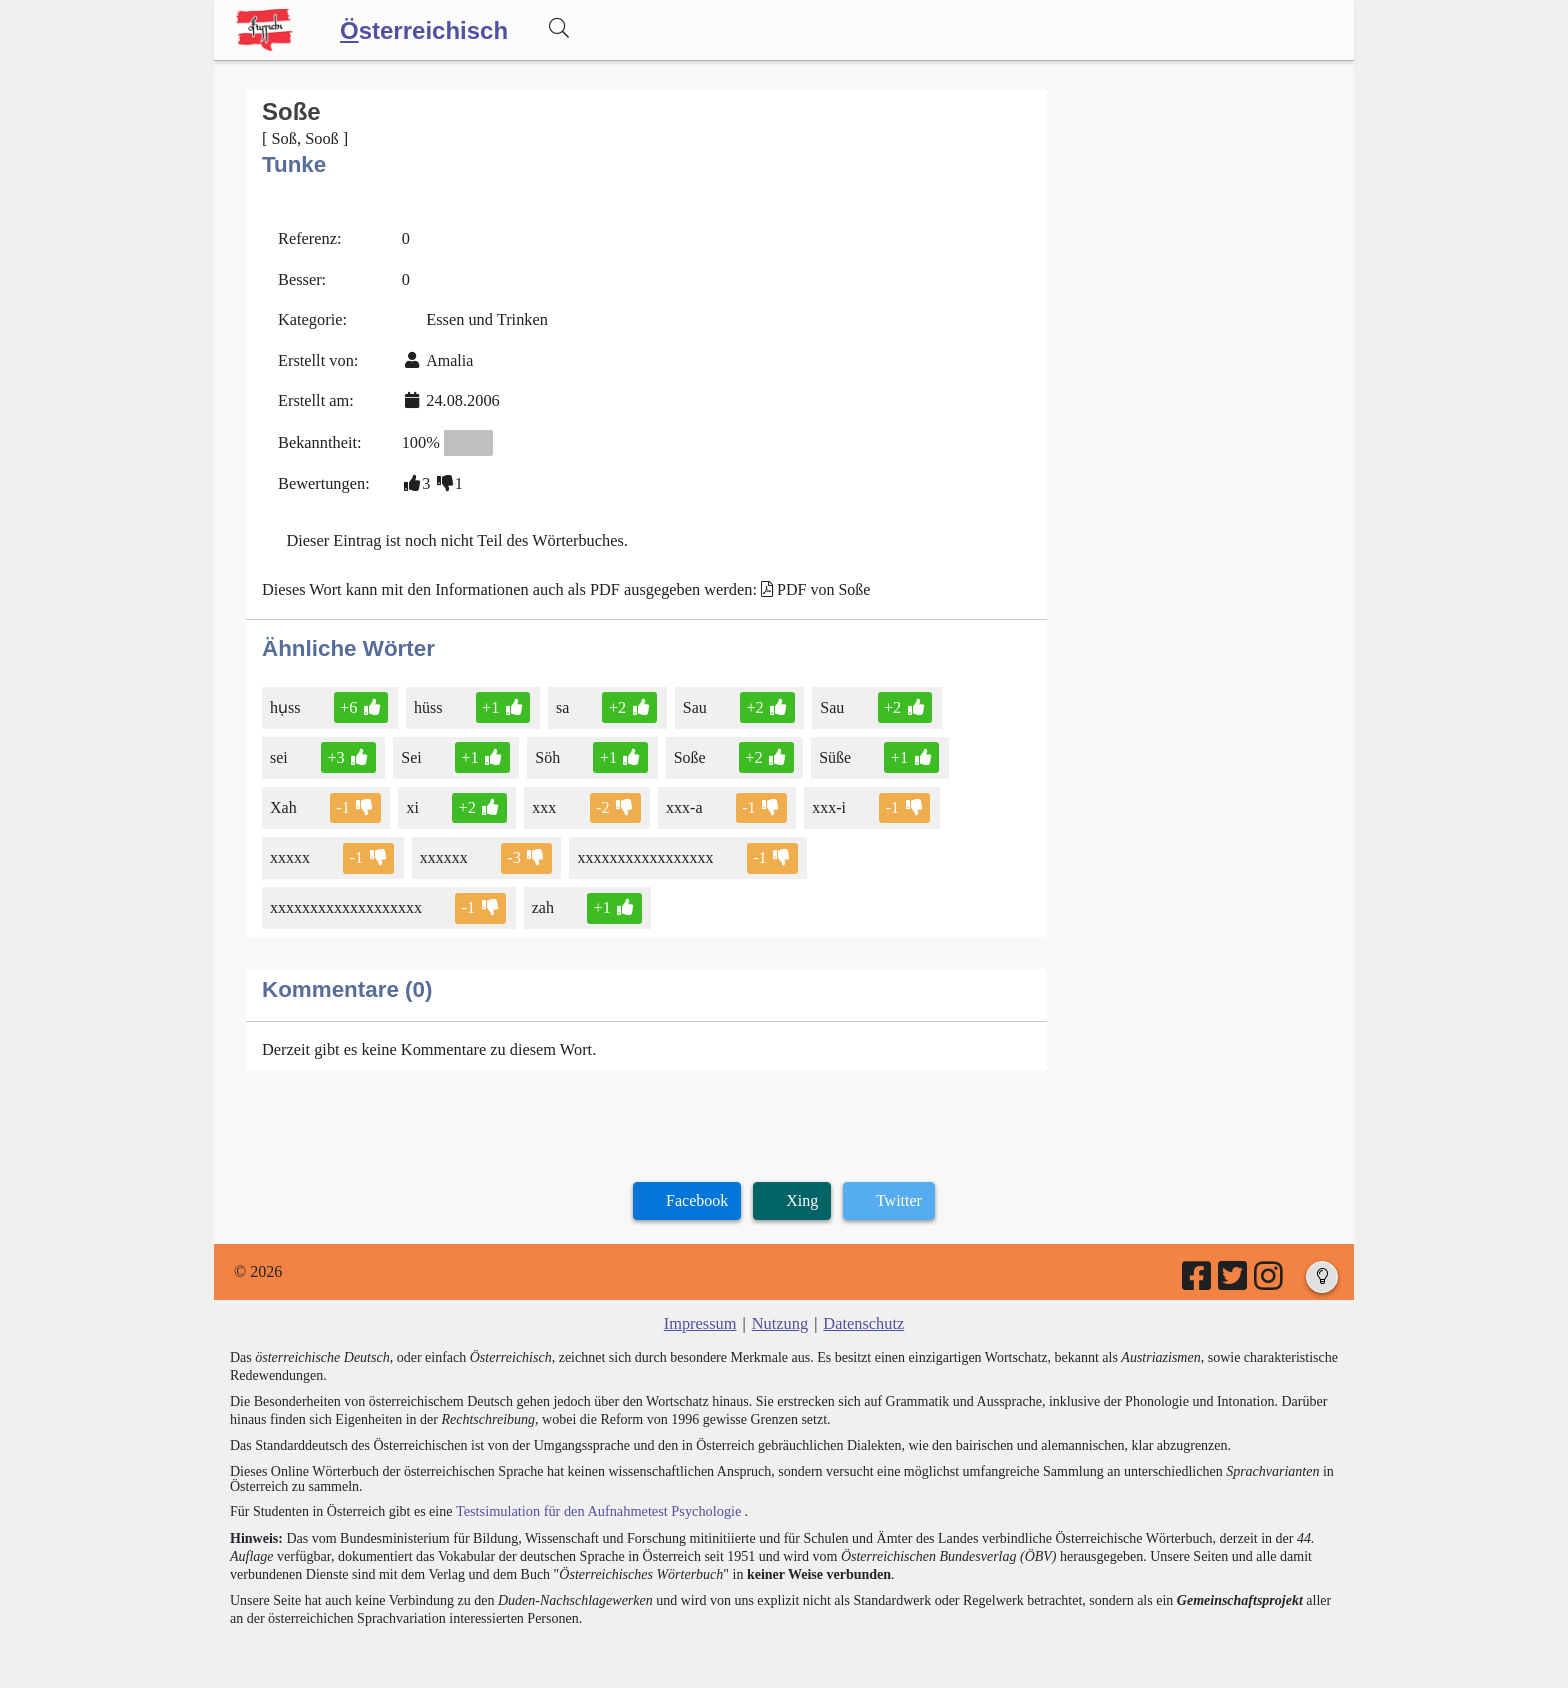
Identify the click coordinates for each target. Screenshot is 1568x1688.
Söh (546, 749)
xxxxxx (443, 848)
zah (542, 897)
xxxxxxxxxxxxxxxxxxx (347, 897)
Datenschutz (862, 1312)
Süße (830, 749)
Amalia (446, 356)
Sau (691, 699)
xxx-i (824, 798)
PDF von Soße (813, 582)
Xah (285, 798)
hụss (286, 699)
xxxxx (291, 848)
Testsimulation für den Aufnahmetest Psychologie (595, 1499)
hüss (427, 699)
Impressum (701, 1312)
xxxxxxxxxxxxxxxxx (644, 848)
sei (280, 749)
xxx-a (681, 798)
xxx (542, 798)
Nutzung (779, 1312)
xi (412, 798)
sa (561, 699)
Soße (686, 749)
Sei (411, 749)
